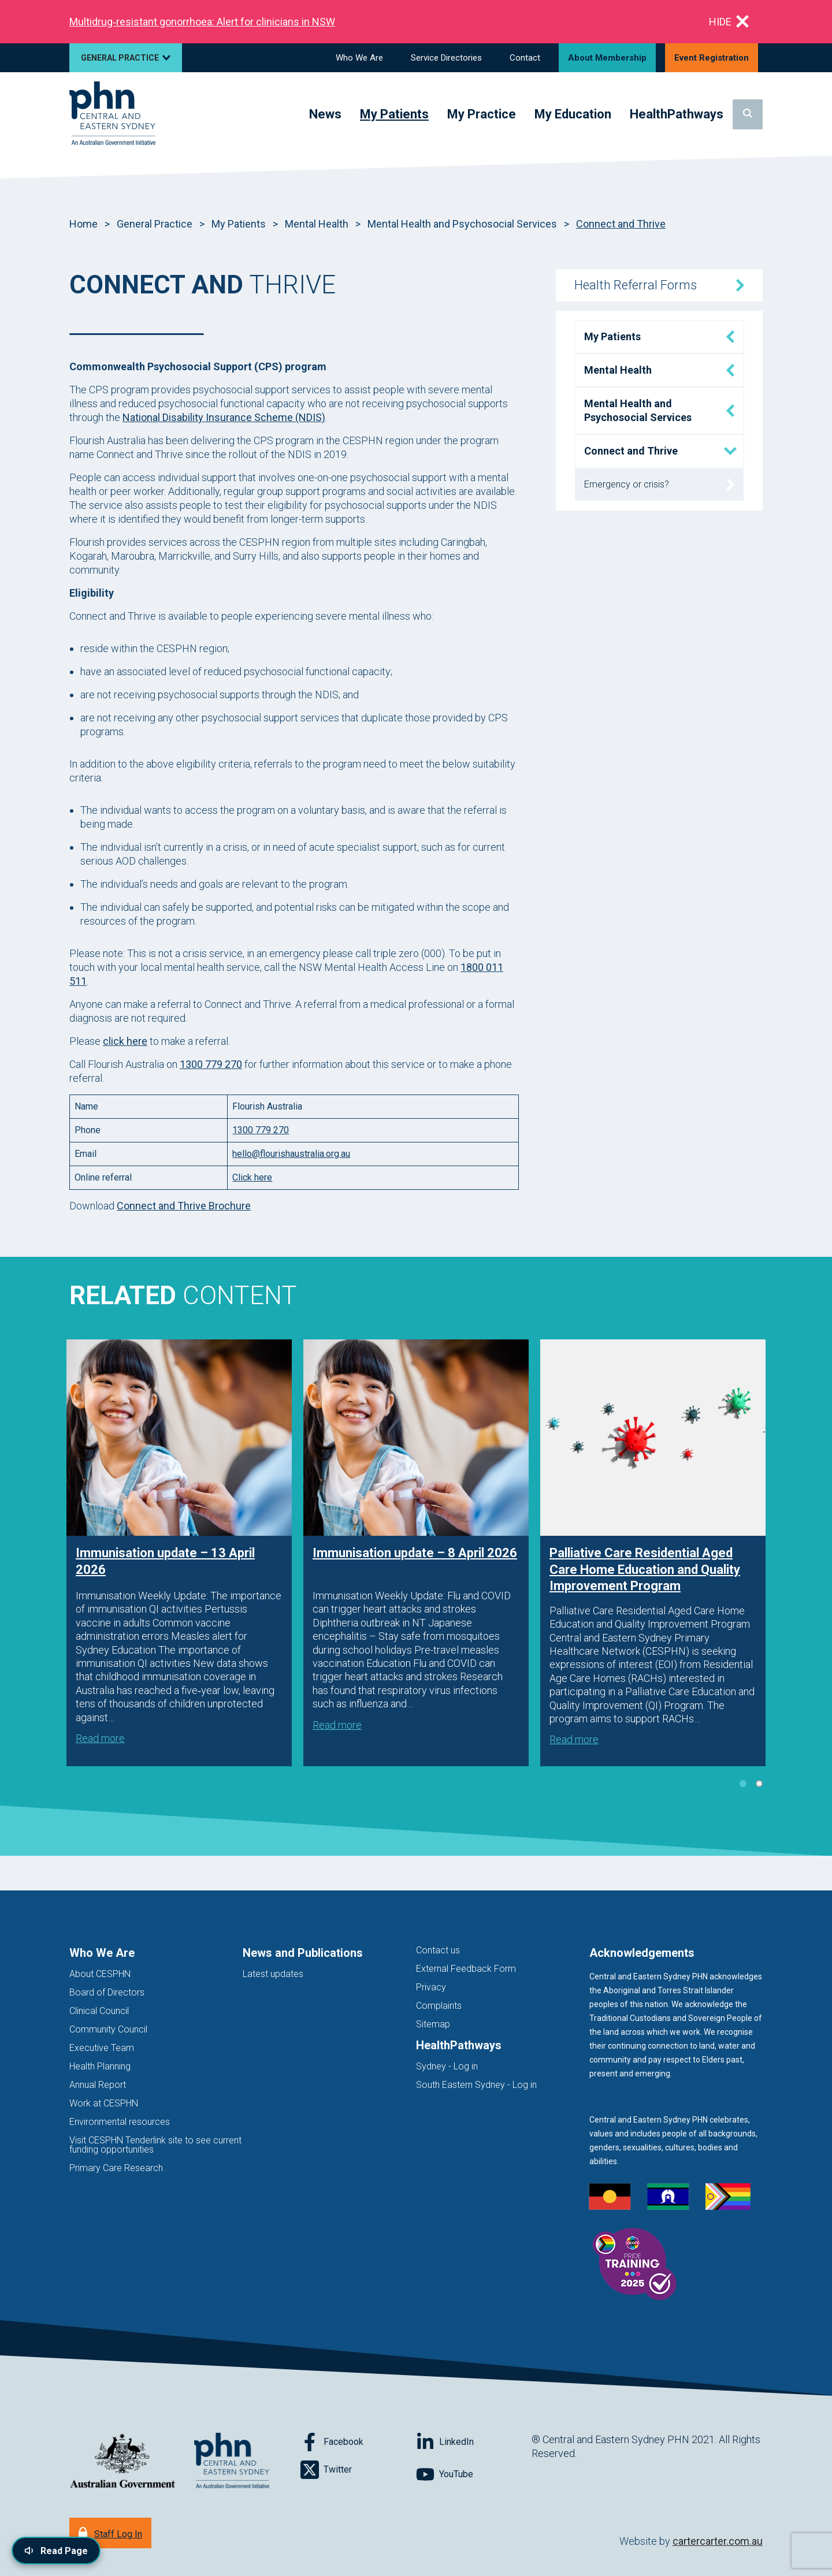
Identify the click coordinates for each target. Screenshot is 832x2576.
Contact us (438, 1950)
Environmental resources (119, 2121)
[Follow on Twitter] (358, 2469)
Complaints (439, 2005)
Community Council (108, 2029)
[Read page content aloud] (56, 2550)
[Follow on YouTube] (474, 2474)
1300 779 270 (211, 1064)
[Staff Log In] (110, 2533)
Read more (100, 1738)
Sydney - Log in (447, 2066)
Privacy (431, 1987)
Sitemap (433, 2024)
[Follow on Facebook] (358, 2442)
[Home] (112, 114)
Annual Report (97, 2084)
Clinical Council (99, 2010)
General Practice (154, 224)
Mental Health (316, 224)
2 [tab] (759, 1783)
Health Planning (100, 2066)
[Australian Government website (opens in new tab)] (122, 2461)
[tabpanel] (179, 1552)
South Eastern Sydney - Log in (476, 2084)
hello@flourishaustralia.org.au (291, 1153)
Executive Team (101, 2047)
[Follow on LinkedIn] (474, 2442)
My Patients (238, 224)
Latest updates (273, 1973)
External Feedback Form (466, 1968)
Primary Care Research (116, 2167)
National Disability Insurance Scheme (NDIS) (223, 417)
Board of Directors (106, 1992)
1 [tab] (743, 1783)
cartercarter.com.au (718, 2541)
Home (83, 224)
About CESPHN (100, 1973)
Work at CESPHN (103, 2103)
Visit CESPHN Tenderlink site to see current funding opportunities (155, 2145)
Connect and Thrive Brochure (184, 1206)
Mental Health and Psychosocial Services (462, 224)
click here (125, 1041)
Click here (252, 1177)
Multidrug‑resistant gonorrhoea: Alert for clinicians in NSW (202, 22)
